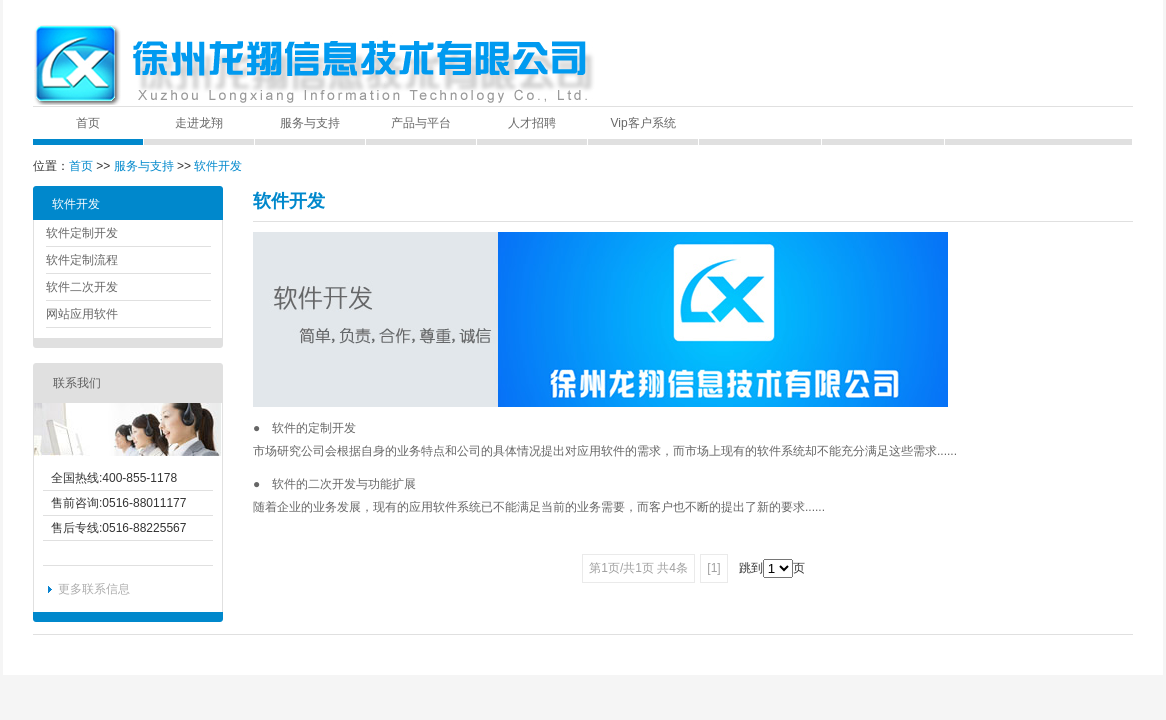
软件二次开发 (82, 287)
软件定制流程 (82, 260)
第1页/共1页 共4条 (638, 568)
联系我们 (77, 383)
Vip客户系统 (642, 123)
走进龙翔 (199, 123)
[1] (713, 568)
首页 (88, 123)
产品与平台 (421, 123)
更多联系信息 (94, 589)
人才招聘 (532, 123)
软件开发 (218, 166)
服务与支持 (310, 123)
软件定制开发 (82, 233)
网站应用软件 (82, 314)
